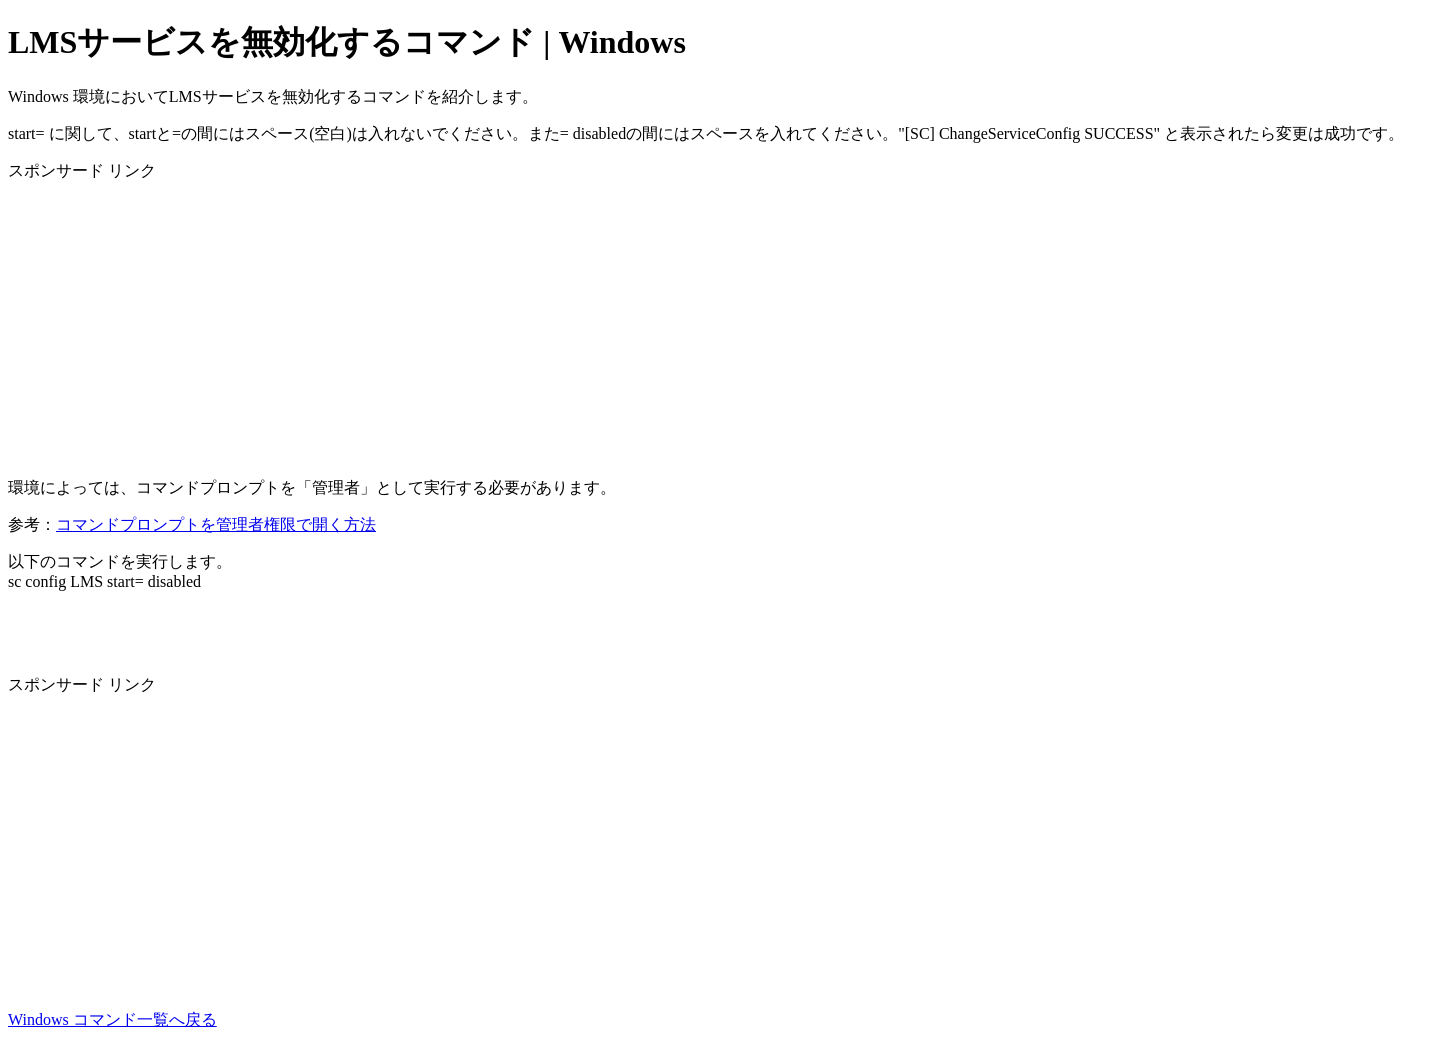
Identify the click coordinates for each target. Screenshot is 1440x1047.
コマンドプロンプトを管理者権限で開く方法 (216, 524)
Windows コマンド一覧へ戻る (112, 1019)
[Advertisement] (608, 322)
